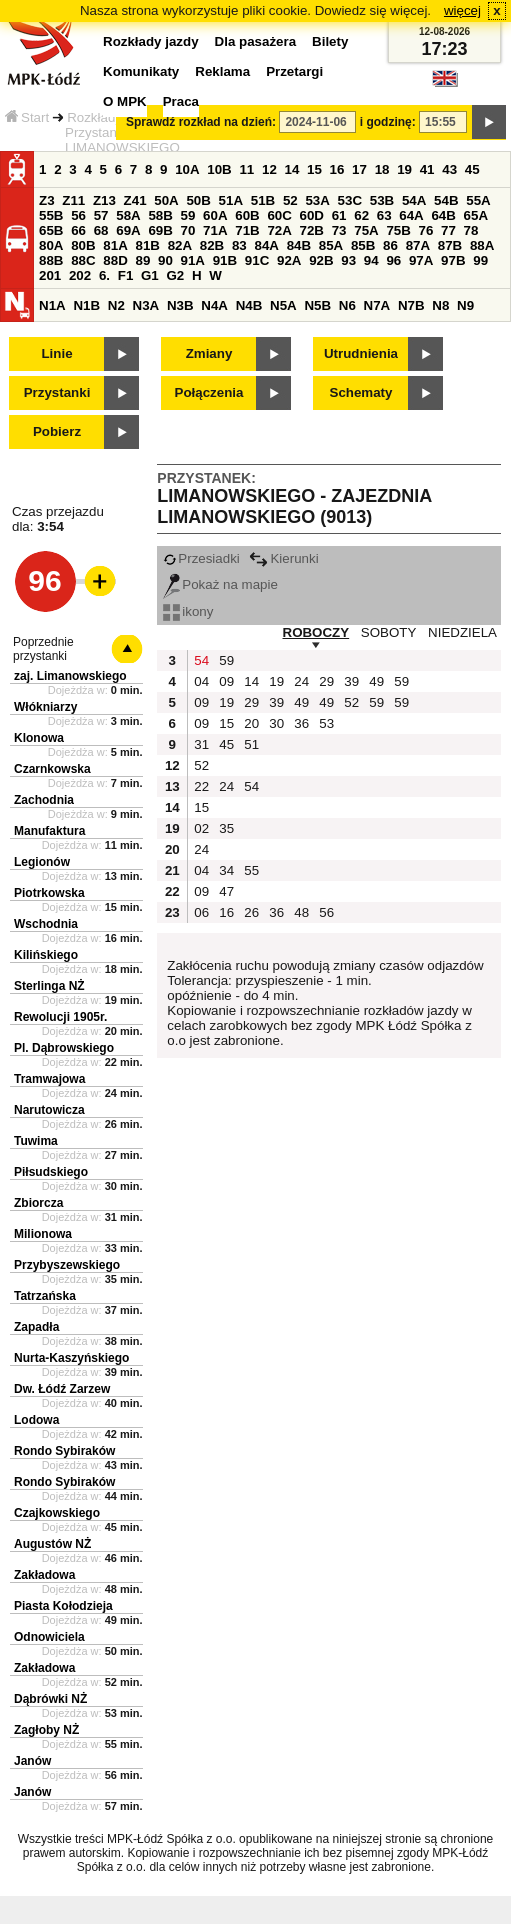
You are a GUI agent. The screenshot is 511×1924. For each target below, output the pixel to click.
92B (321, 260)
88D (115, 260)
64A (411, 215)
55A (478, 200)
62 (361, 215)
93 (348, 260)
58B (160, 215)
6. (104, 275)
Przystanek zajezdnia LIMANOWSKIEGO (128, 140)
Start (27, 117)
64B (443, 215)
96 (393, 260)
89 (142, 260)
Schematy (361, 392)
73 (339, 230)
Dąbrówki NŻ (50, 1699)
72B (312, 230)
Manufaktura (49, 831)
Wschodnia (46, 924)
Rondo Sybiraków (64, 1451)
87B (450, 245)
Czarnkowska (52, 769)
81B (147, 245)
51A (231, 200)
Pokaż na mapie (220, 584)
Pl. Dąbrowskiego (64, 1048)
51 (251, 744)
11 (246, 169)
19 (404, 169)
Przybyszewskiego (67, 1265)
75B (398, 230)
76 (426, 230)
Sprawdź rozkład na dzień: (201, 122)
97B (453, 260)
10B (219, 169)
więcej (462, 10)
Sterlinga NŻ (49, 986)
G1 (150, 275)
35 (226, 828)
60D (312, 215)
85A (331, 245)
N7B (411, 305)
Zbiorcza (38, 1203)
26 (251, 912)
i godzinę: (388, 122)
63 (384, 215)
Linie (56, 353)
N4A (214, 305)
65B (51, 230)
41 (427, 169)
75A (366, 230)
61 (339, 215)
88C (83, 260)
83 (239, 245)
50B (198, 200)
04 (201, 681)
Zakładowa (44, 1575)
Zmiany (209, 353)
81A (115, 245)
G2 (175, 275)
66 (78, 230)
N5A (283, 305)
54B (446, 200)
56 (78, 215)
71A (215, 230)
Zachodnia (44, 800)
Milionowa (43, 1234)
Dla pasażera (256, 41)
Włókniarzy (45, 707)
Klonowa (39, 738)
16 (337, 169)
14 (292, 169)
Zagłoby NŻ (46, 1730)
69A (128, 230)
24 (301, 681)
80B (83, 245)
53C (350, 200)
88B (51, 260)
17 (359, 169)
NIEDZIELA (462, 632)
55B (51, 215)
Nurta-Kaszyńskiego (71, 1358)
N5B (317, 305)
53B (382, 200)
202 (80, 275)
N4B (249, 305)
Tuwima (36, 1141)
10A (187, 169)
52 (290, 200)
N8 (440, 305)
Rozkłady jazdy (112, 117)
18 (382, 169)
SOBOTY (389, 632)
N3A (146, 305)
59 (188, 215)
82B (212, 245)
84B (299, 245)
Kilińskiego (46, 955)
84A (266, 245)
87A (418, 245)
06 (201, 912)
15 (314, 169)
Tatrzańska (45, 1296)
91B (225, 260)
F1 (126, 275)
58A (128, 215)
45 (472, 169)
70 (188, 230)
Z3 (47, 200)
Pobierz (57, 431)
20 (251, 723)
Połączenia (209, 392)
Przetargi (294, 71)
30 (276, 723)
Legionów (42, 862)
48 (301, 912)
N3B (180, 305)
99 (480, 260)
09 (226, 681)
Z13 (104, 200)
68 (101, 230)
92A (289, 260)
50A (166, 200)
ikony (188, 611)
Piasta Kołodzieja (63, 1606)
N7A (377, 305)
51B (263, 200)
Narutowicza (49, 1110)
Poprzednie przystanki (43, 649)
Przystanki (57, 392)
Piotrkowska (49, 893)
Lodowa (36, 1420)
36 (301, 723)
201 (50, 275)
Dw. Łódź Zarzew (62, 1389)
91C (257, 260)
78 (471, 230)
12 (269, 169)
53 (326, 723)
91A (193, 260)
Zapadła (36, 1327)
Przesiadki (201, 558)
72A (279, 230)
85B (363, 245)
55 (251, 870)
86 (390, 245)
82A (180, 245)
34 (226, 870)
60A (215, 215)
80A (51, 245)
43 (449, 169)
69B (160, 230)
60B (247, 215)
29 (326, 681)
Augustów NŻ (52, 1544)
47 (226, 891)
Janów (32, 1761)
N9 (465, 305)
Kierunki (283, 558)
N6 (347, 305)
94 (371, 260)
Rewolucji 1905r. (60, 1017)
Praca (181, 101)
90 (165, 260)
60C (279, 215)
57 (101, 215)
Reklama (222, 71)
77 (448, 230)
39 (351, 681)
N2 (116, 305)
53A (317, 200)
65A (476, 215)
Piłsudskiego (51, 1172)
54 (201, 660)
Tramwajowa (49, 1079)
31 (201, 744)
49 (376, 681)
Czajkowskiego (57, 1513)
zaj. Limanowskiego (70, 676)
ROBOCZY (316, 632)
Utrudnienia (361, 353)
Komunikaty (141, 71)
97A (421, 260)
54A (414, 200)
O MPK (125, 101)
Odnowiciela (49, 1637)
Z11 (73, 200)
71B (247, 230)
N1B (86, 305)
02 (201, 828)
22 (201, 786)
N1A (52, 305)
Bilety (330, 41)
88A (482, 245)
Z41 (135, 200)
